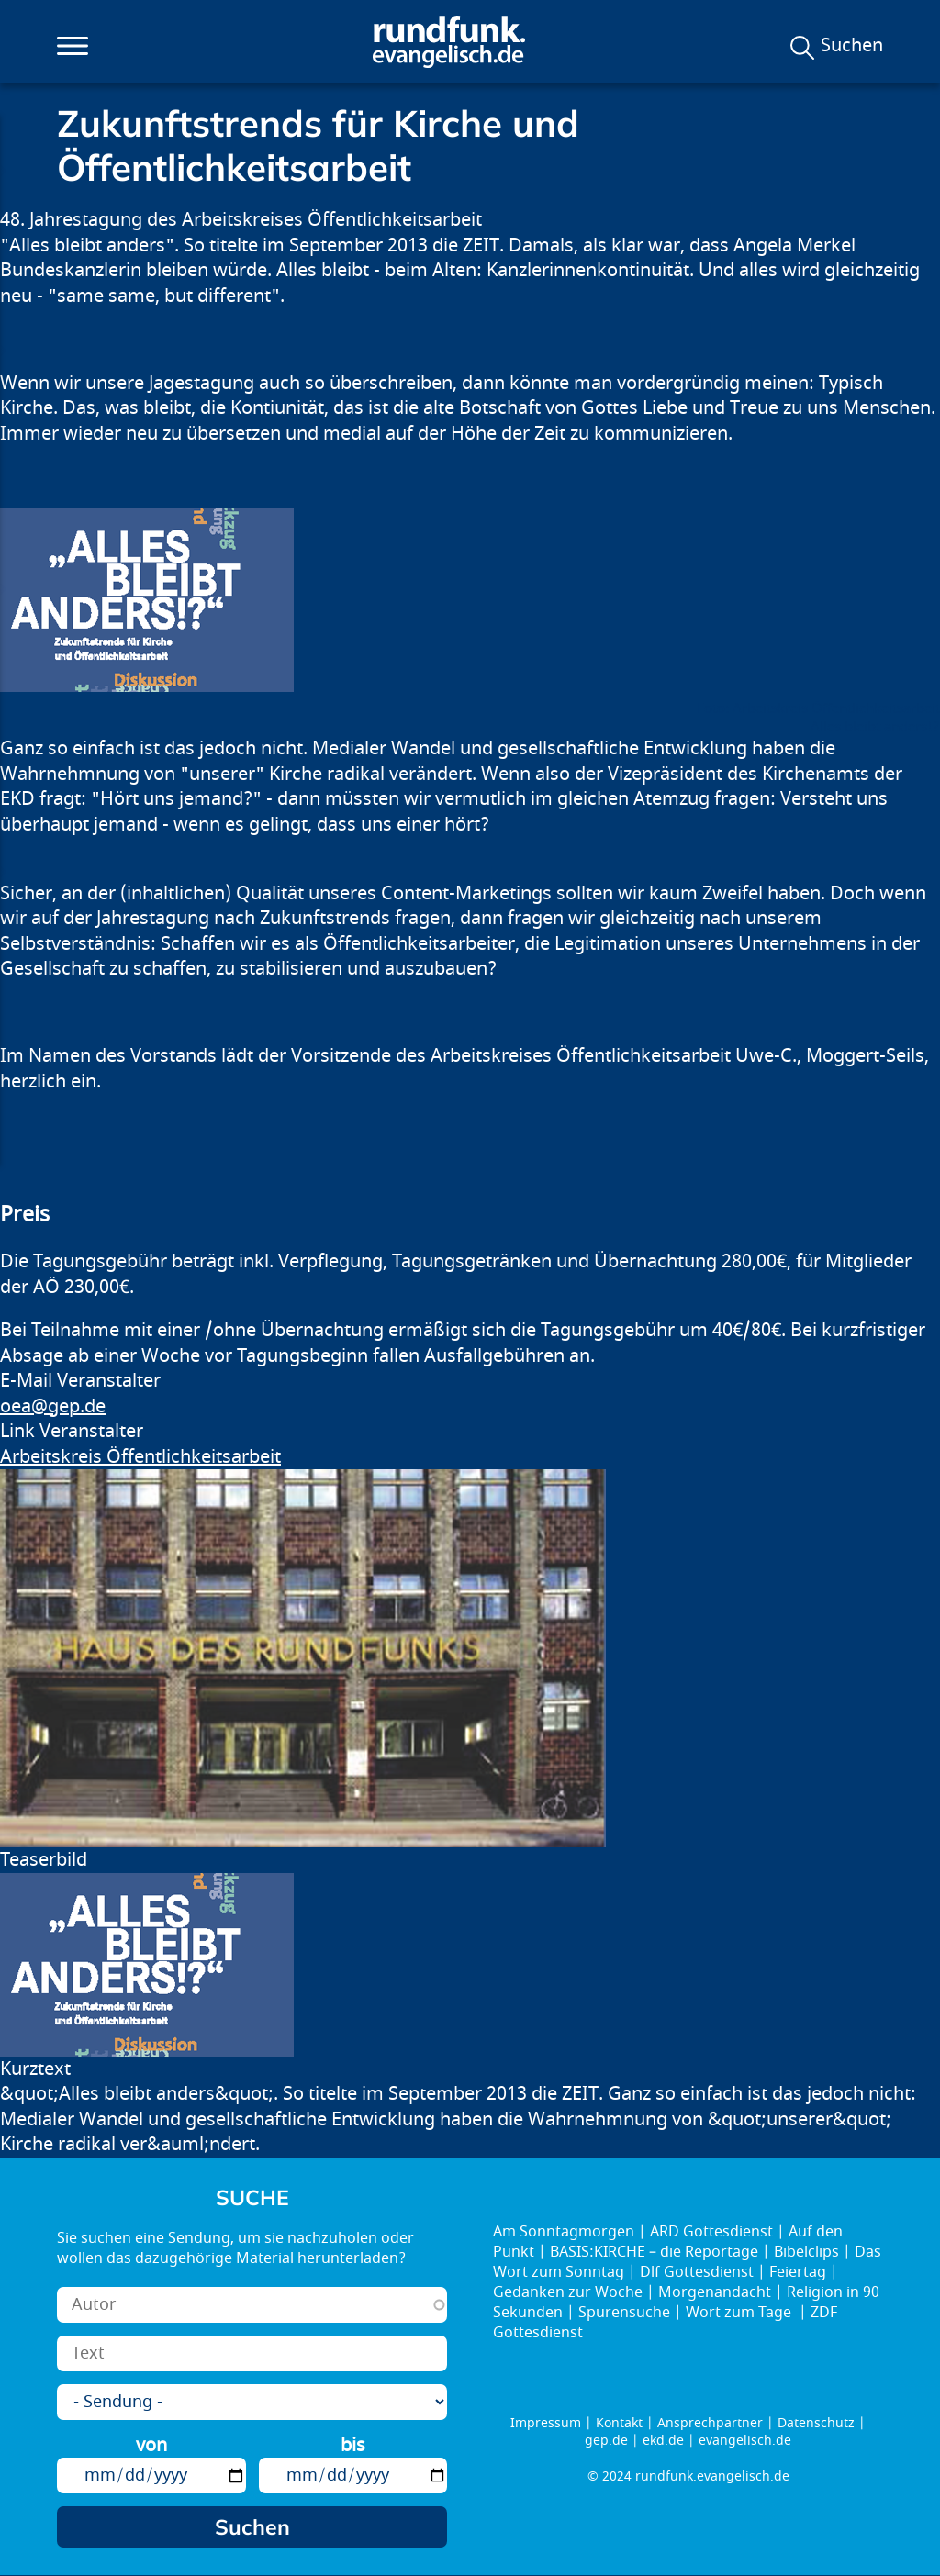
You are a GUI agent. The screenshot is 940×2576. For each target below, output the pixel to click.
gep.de (606, 2440)
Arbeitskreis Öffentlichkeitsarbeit (140, 1457)
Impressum (545, 2423)
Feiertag (797, 2272)
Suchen (852, 46)
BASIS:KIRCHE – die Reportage (654, 2252)
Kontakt (619, 2423)
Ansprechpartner (710, 2423)
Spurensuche (624, 2313)
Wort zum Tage (740, 2313)
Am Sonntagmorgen (563, 2232)
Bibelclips (806, 2252)
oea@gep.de (53, 1406)
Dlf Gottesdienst (697, 2272)
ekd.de (663, 2440)
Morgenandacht (714, 2292)
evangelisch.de (745, 2440)
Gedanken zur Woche (568, 2292)
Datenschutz (816, 2423)
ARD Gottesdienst (711, 2232)
